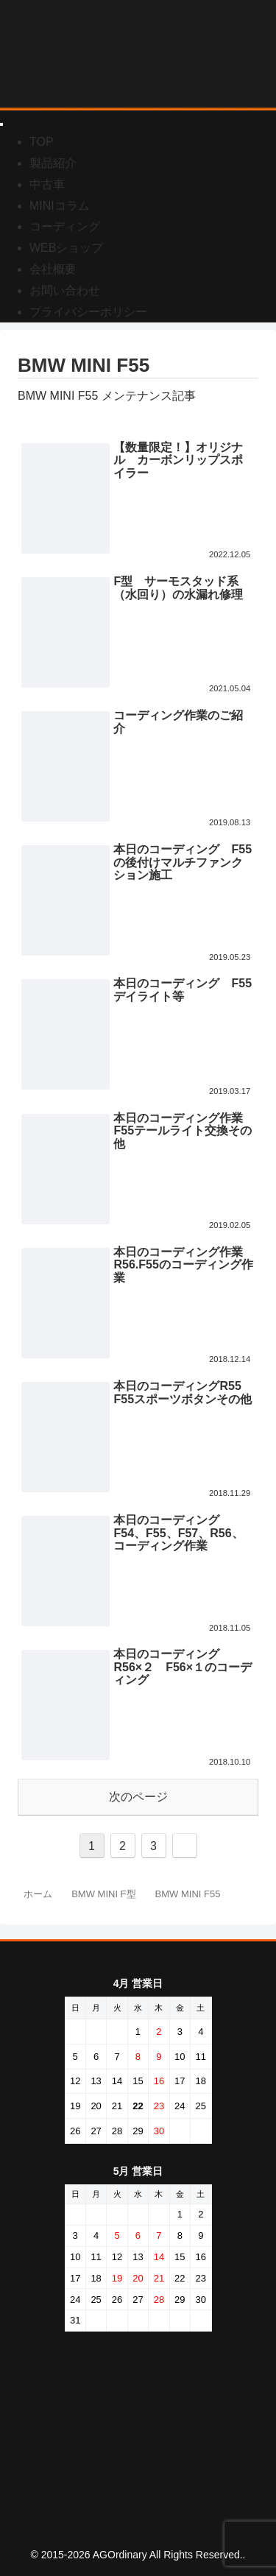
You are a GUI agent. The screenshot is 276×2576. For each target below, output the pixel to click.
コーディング (64, 226)
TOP (41, 141)
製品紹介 (53, 163)
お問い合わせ (64, 290)
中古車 (47, 184)
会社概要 (53, 269)
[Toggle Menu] (1, 124)
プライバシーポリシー (88, 312)
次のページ (138, 1796)
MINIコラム (59, 206)
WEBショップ (66, 247)
